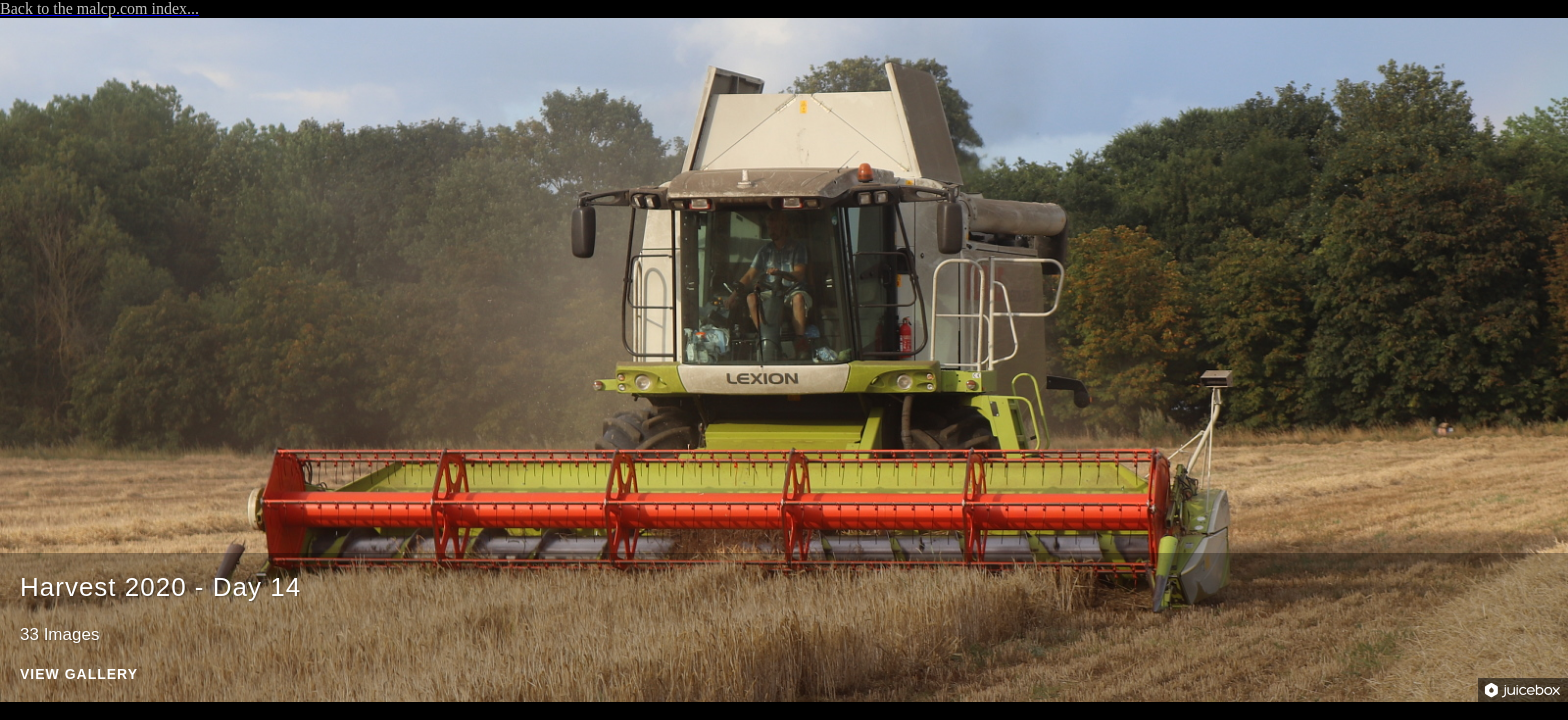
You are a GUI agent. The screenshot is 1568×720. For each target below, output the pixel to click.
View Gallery (79, 674)
